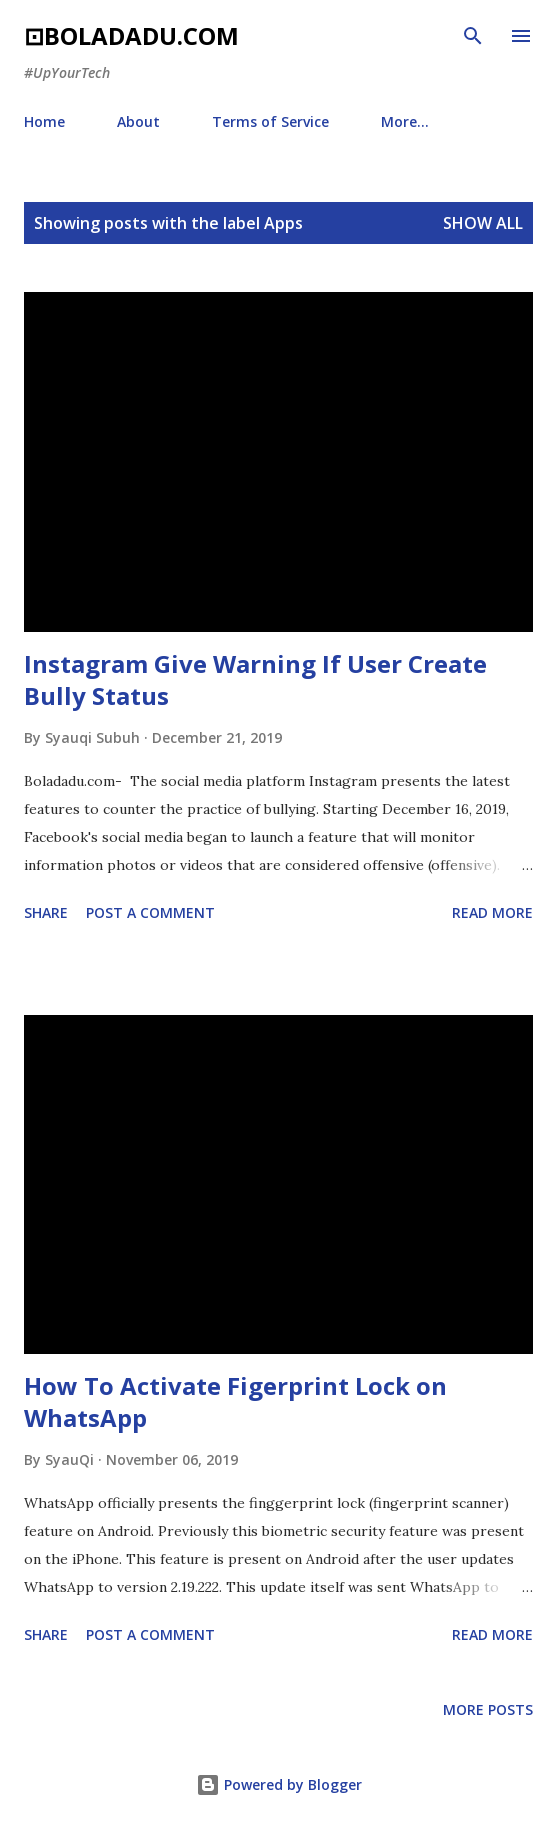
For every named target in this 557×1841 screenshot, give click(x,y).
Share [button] (46, 912)
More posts (488, 1709)
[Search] (473, 36)
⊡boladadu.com (131, 35)
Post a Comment (150, 912)
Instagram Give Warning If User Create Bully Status (255, 679)
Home (44, 121)
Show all (483, 223)
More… (405, 121)
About (138, 121)
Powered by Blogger (279, 1784)
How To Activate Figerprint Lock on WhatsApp (235, 1401)
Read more (492, 912)
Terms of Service (270, 121)
